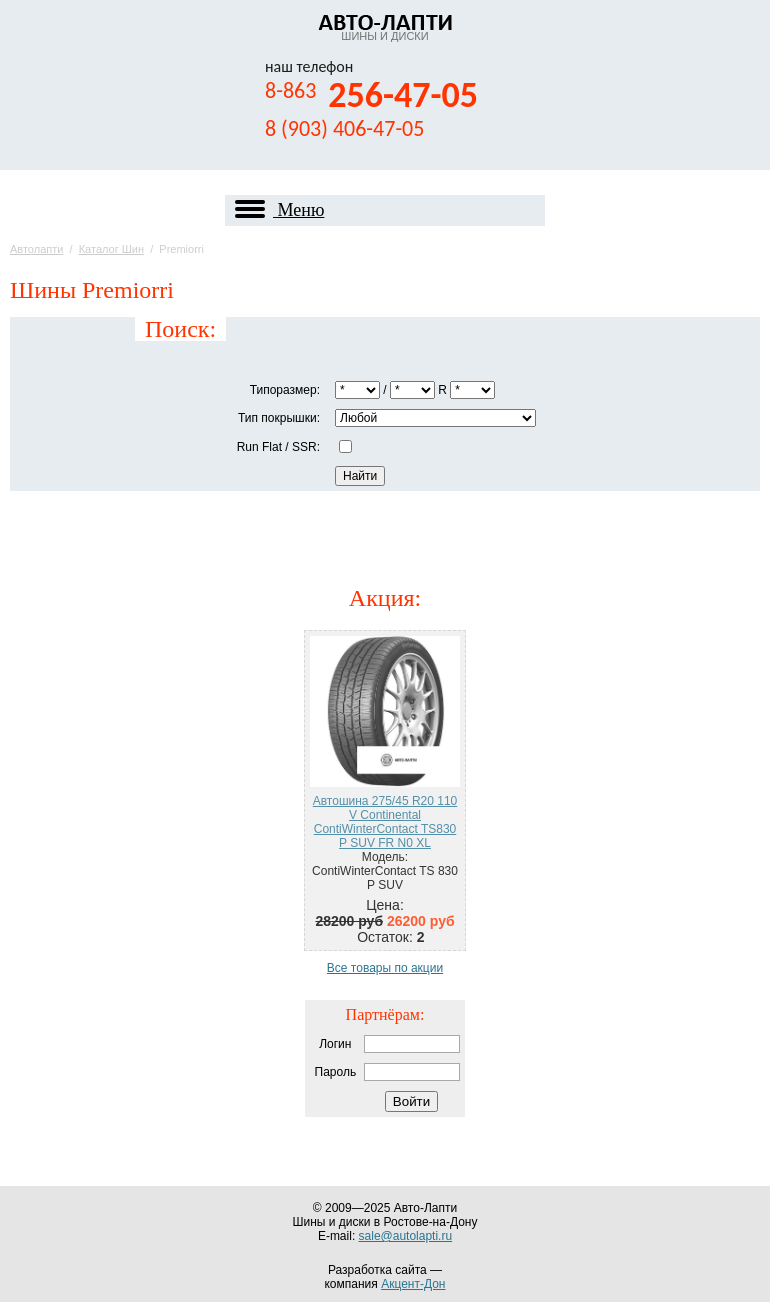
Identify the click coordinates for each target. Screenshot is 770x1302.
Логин (335, 1044)
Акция (382, 598)
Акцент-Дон (413, 1284)
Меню (279, 210)
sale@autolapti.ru (406, 1236)
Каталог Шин (111, 249)
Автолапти (36, 249)
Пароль (336, 1072)
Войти (411, 1101)
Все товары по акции (385, 968)
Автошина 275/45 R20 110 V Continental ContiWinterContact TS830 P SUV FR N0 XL (385, 822)
